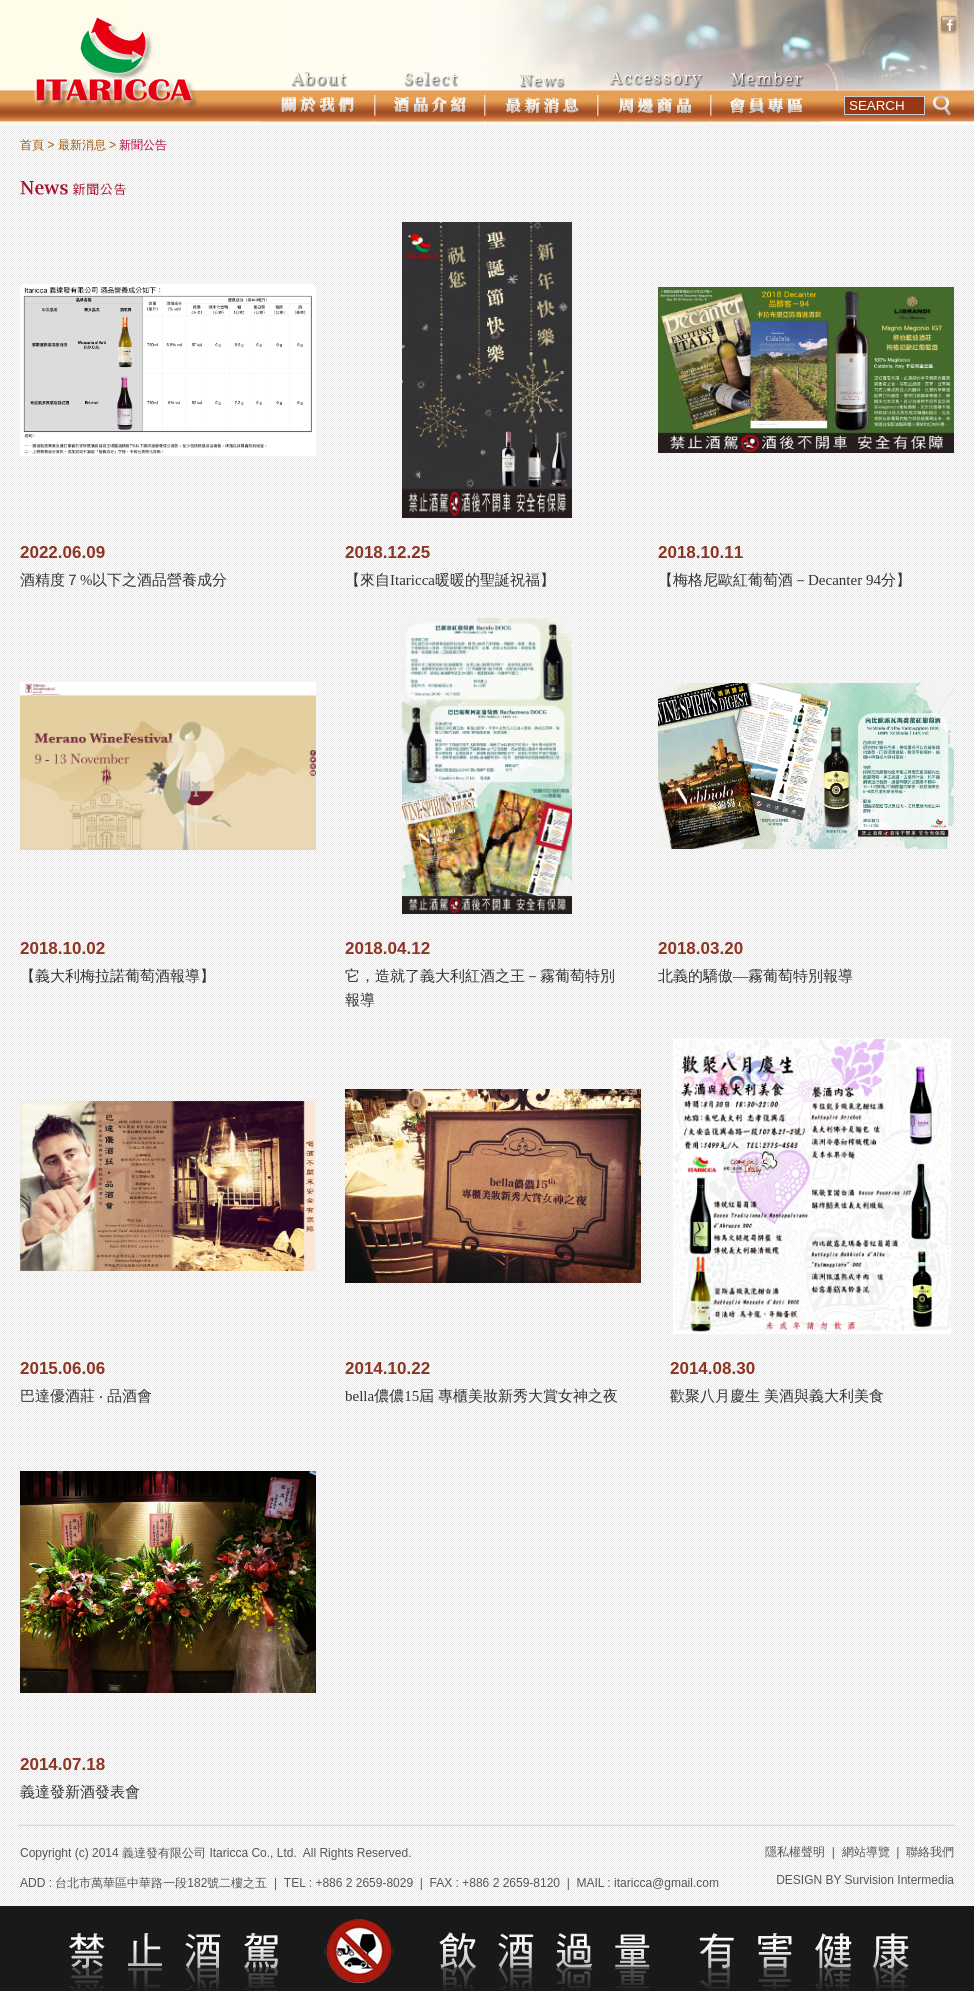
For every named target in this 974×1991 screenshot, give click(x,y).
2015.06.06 (62, 1368)
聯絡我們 (930, 1852)
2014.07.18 (62, 1764)
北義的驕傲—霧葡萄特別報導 (755, 976)
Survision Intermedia (899, 1880)
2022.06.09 (62, 552)
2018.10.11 (700, 552)
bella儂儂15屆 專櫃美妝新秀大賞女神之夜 (481, 1396)
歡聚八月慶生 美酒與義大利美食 (777, 1396)
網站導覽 (866, 1852)
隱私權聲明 (795, 1852)
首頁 (32, 145)
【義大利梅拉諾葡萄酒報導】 (117, 976)
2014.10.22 (387, 1368)
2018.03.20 (700, 948)
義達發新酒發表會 (80, 1792)
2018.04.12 (387, 948)
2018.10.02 (62, 948)
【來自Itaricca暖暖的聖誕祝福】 (450, 580)
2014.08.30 (712, 1368)
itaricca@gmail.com (666, 1883)
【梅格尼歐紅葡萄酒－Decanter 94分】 (784, 580)
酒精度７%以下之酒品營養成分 (124, 580)
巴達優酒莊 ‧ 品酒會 (86, 1396)
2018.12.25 (387, 552)
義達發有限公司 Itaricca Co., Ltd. (209, 1853)
